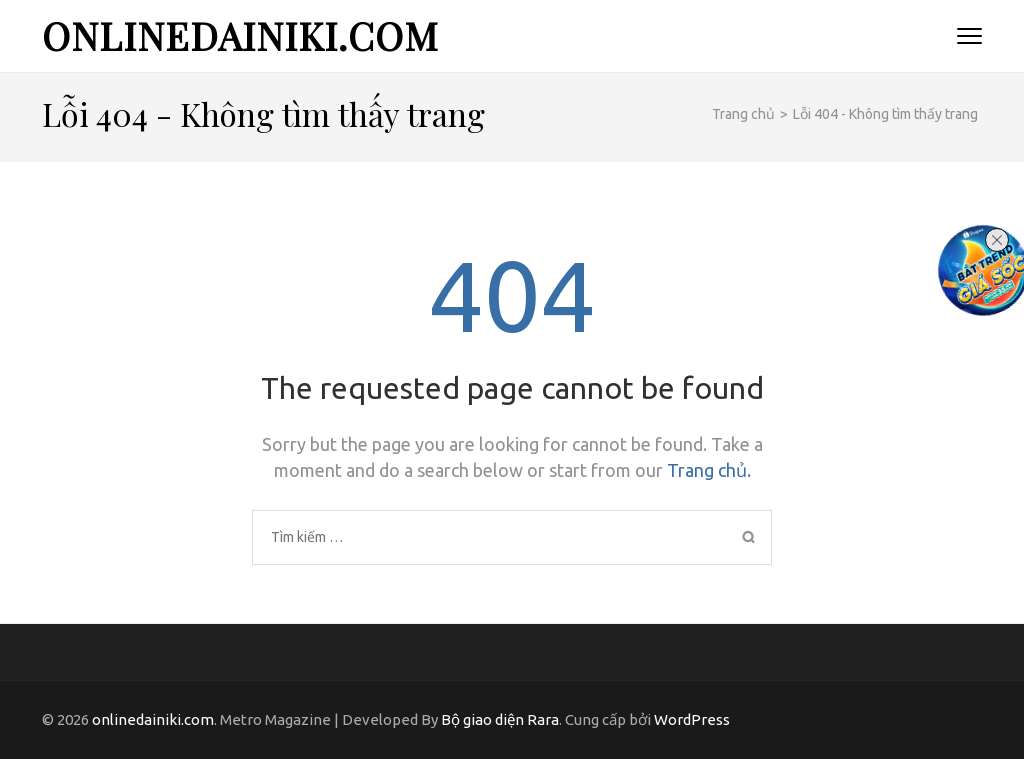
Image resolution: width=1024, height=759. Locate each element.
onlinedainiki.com (240, 35)
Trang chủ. (709, 470)
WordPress (692, 719)
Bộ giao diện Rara (500, 719)
